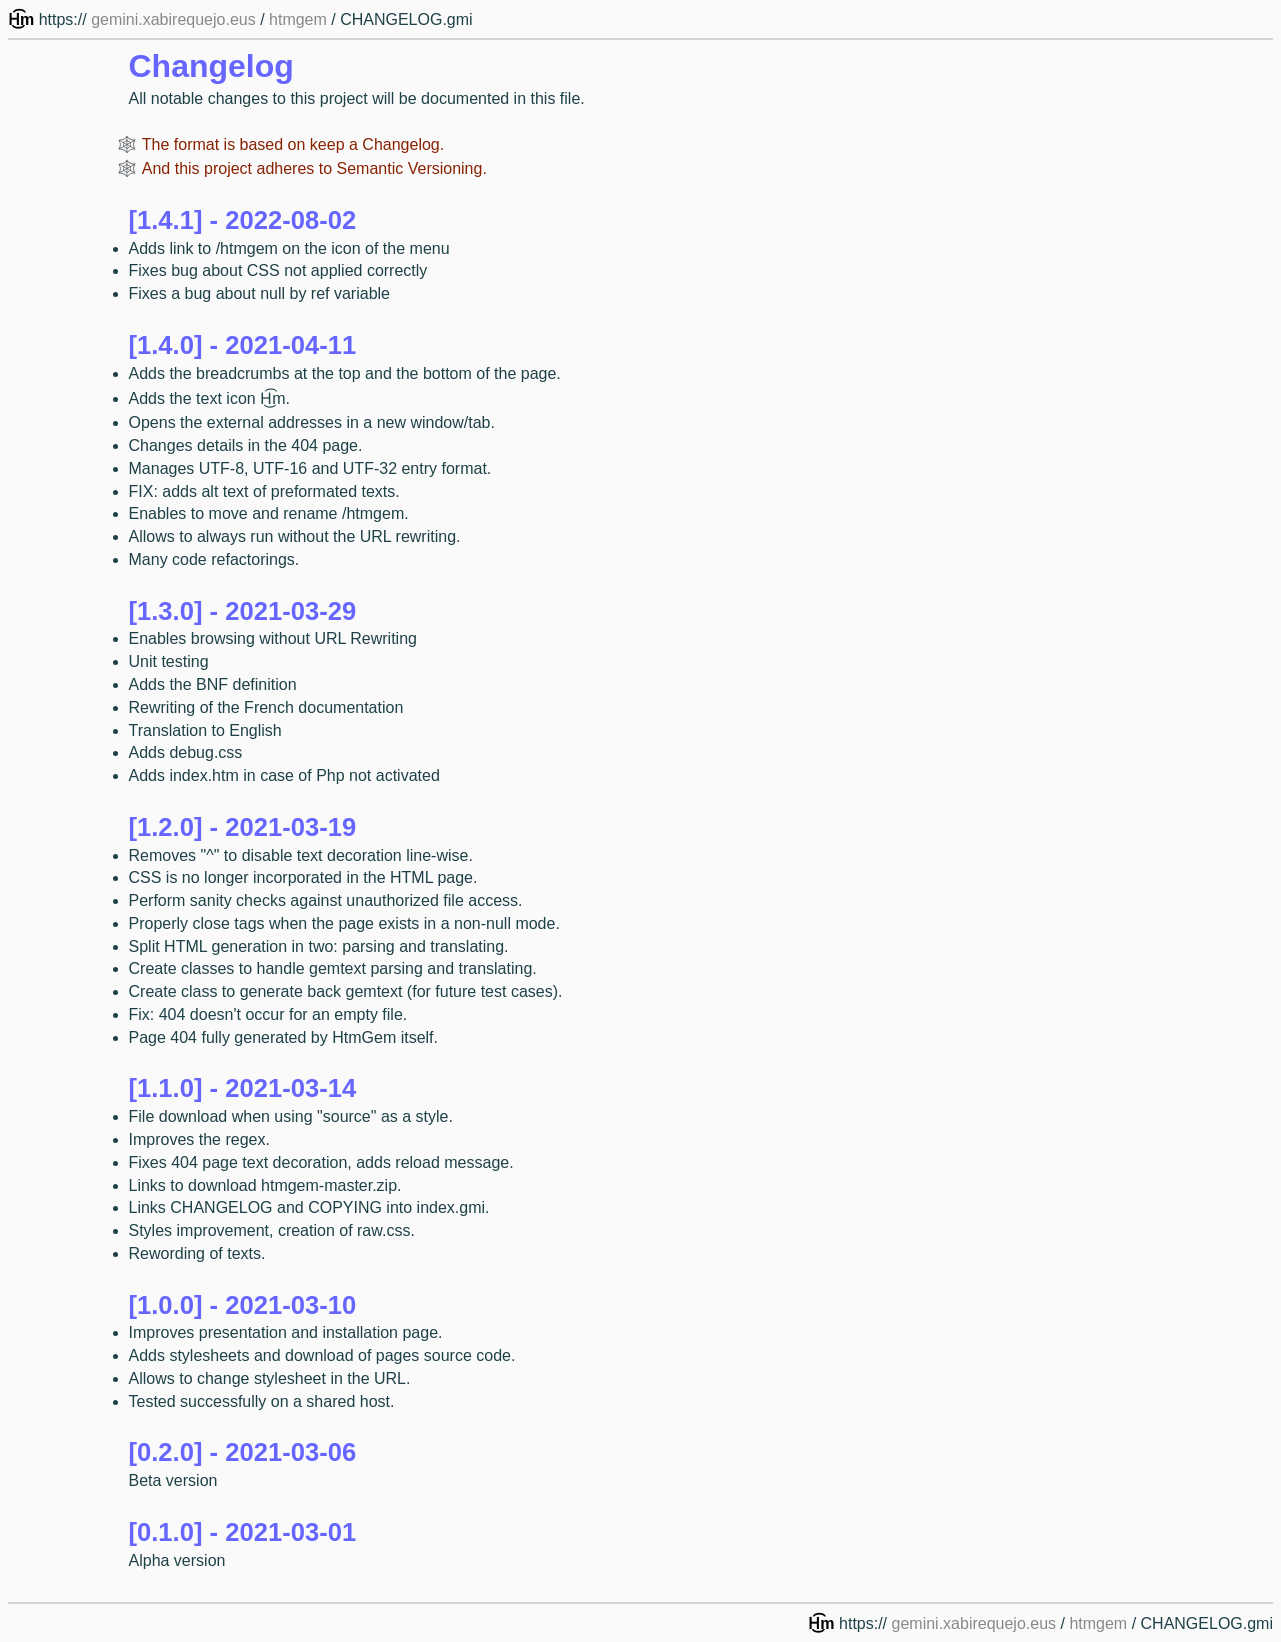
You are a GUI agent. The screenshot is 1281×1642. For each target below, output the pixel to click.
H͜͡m (23, 19)
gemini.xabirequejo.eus (173, 19)
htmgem (298, 19)
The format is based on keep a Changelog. (293, 144)
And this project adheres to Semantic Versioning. (314, 168)
